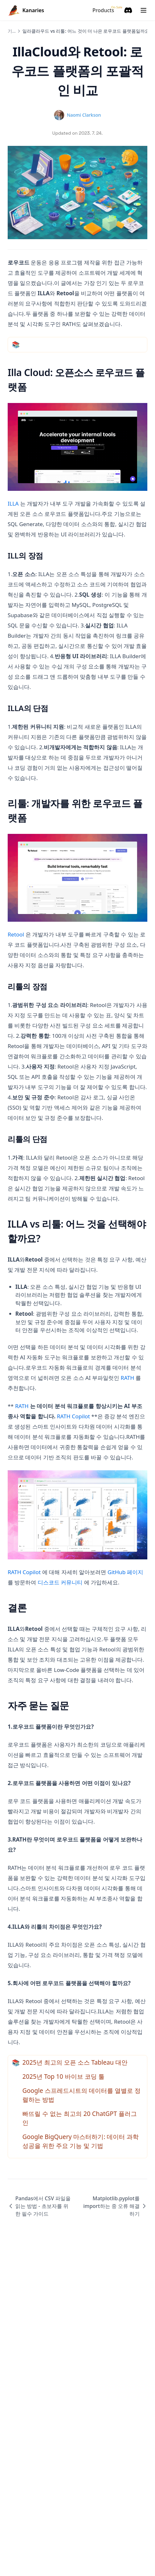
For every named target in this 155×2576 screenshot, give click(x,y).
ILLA (13, 503)
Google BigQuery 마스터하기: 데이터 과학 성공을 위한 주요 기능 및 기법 (80, 2141)
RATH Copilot (73, 1416)
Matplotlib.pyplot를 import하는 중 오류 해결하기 (115, 2206)
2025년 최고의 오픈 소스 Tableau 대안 (75, 2062)
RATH (127, 1377)
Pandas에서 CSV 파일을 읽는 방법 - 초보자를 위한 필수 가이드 (39, 2206)
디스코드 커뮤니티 (60, 1582)
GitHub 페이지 (125, 1572)
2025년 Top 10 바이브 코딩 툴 (63, 2076)
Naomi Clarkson (84, 115)
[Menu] (143, 10)
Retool (16, 934)
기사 (12, 31)
